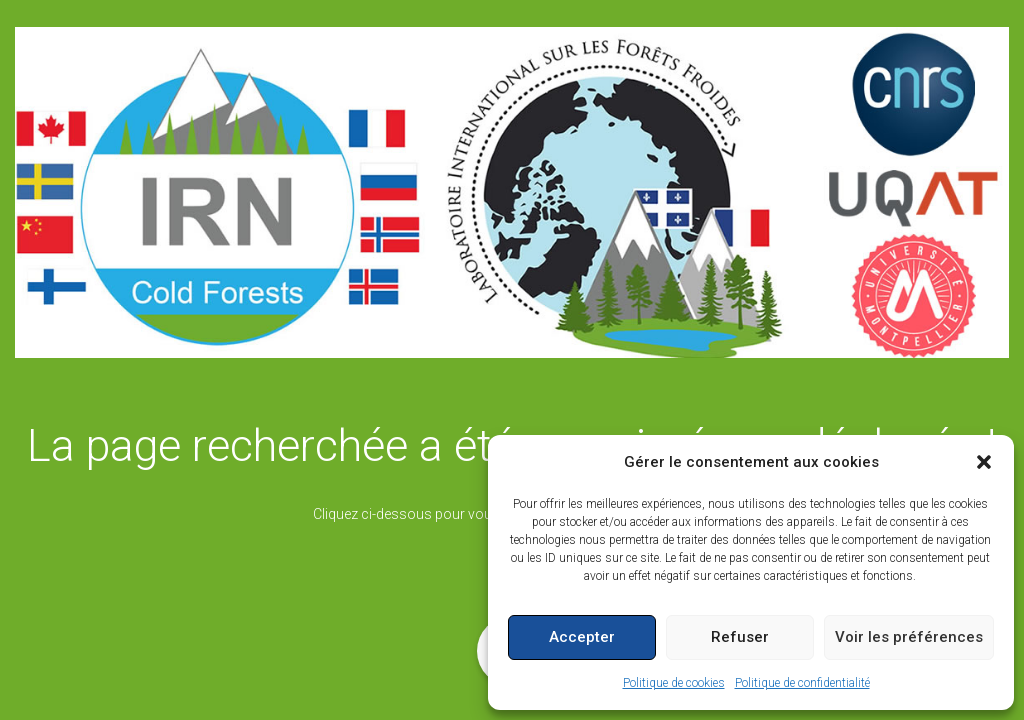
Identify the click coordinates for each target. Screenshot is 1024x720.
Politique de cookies (674, 683)
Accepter (582, 637)
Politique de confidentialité (802, 683)
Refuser (740, 637)
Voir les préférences (909, 637)
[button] (984, 462)
